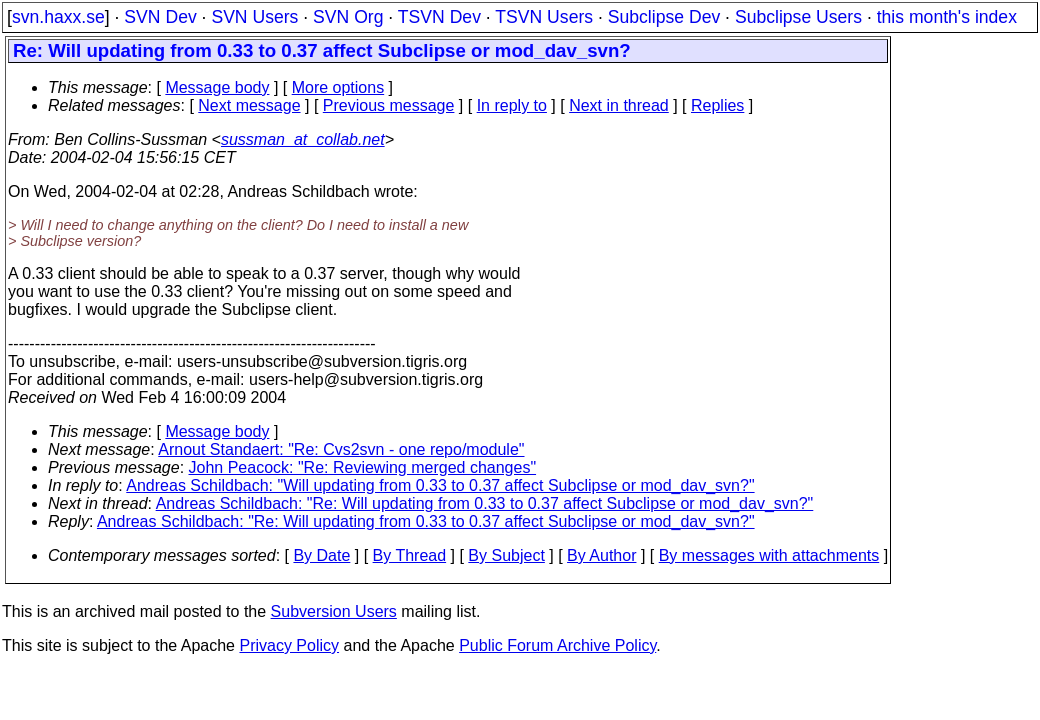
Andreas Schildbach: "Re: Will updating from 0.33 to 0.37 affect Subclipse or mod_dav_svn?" (485, 503)
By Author (601, 555)
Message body (217, 87)
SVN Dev (160, 17)
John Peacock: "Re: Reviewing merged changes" (363, 467)
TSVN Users (544, 17)
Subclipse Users (798, 17)
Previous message (389, 105)
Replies (717, 105)
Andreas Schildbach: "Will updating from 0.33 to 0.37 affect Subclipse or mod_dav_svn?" (440, 485)
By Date (321, 555)
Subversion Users (334, 611)
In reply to (512, 105)
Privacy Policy (289, 645)
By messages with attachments (769, 555)
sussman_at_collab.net (303, 139)
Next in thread (619, 105)
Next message (249, 105)
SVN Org (348, 17)
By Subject (506, 555)
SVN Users (254, 17)
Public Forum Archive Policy (557, 645)
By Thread (410, 555)
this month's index (947, 17)
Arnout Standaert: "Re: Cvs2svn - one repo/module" (341, 449)
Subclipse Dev (664, 17)
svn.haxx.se (58, 17)
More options (338, 87)
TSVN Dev (439, 17)
